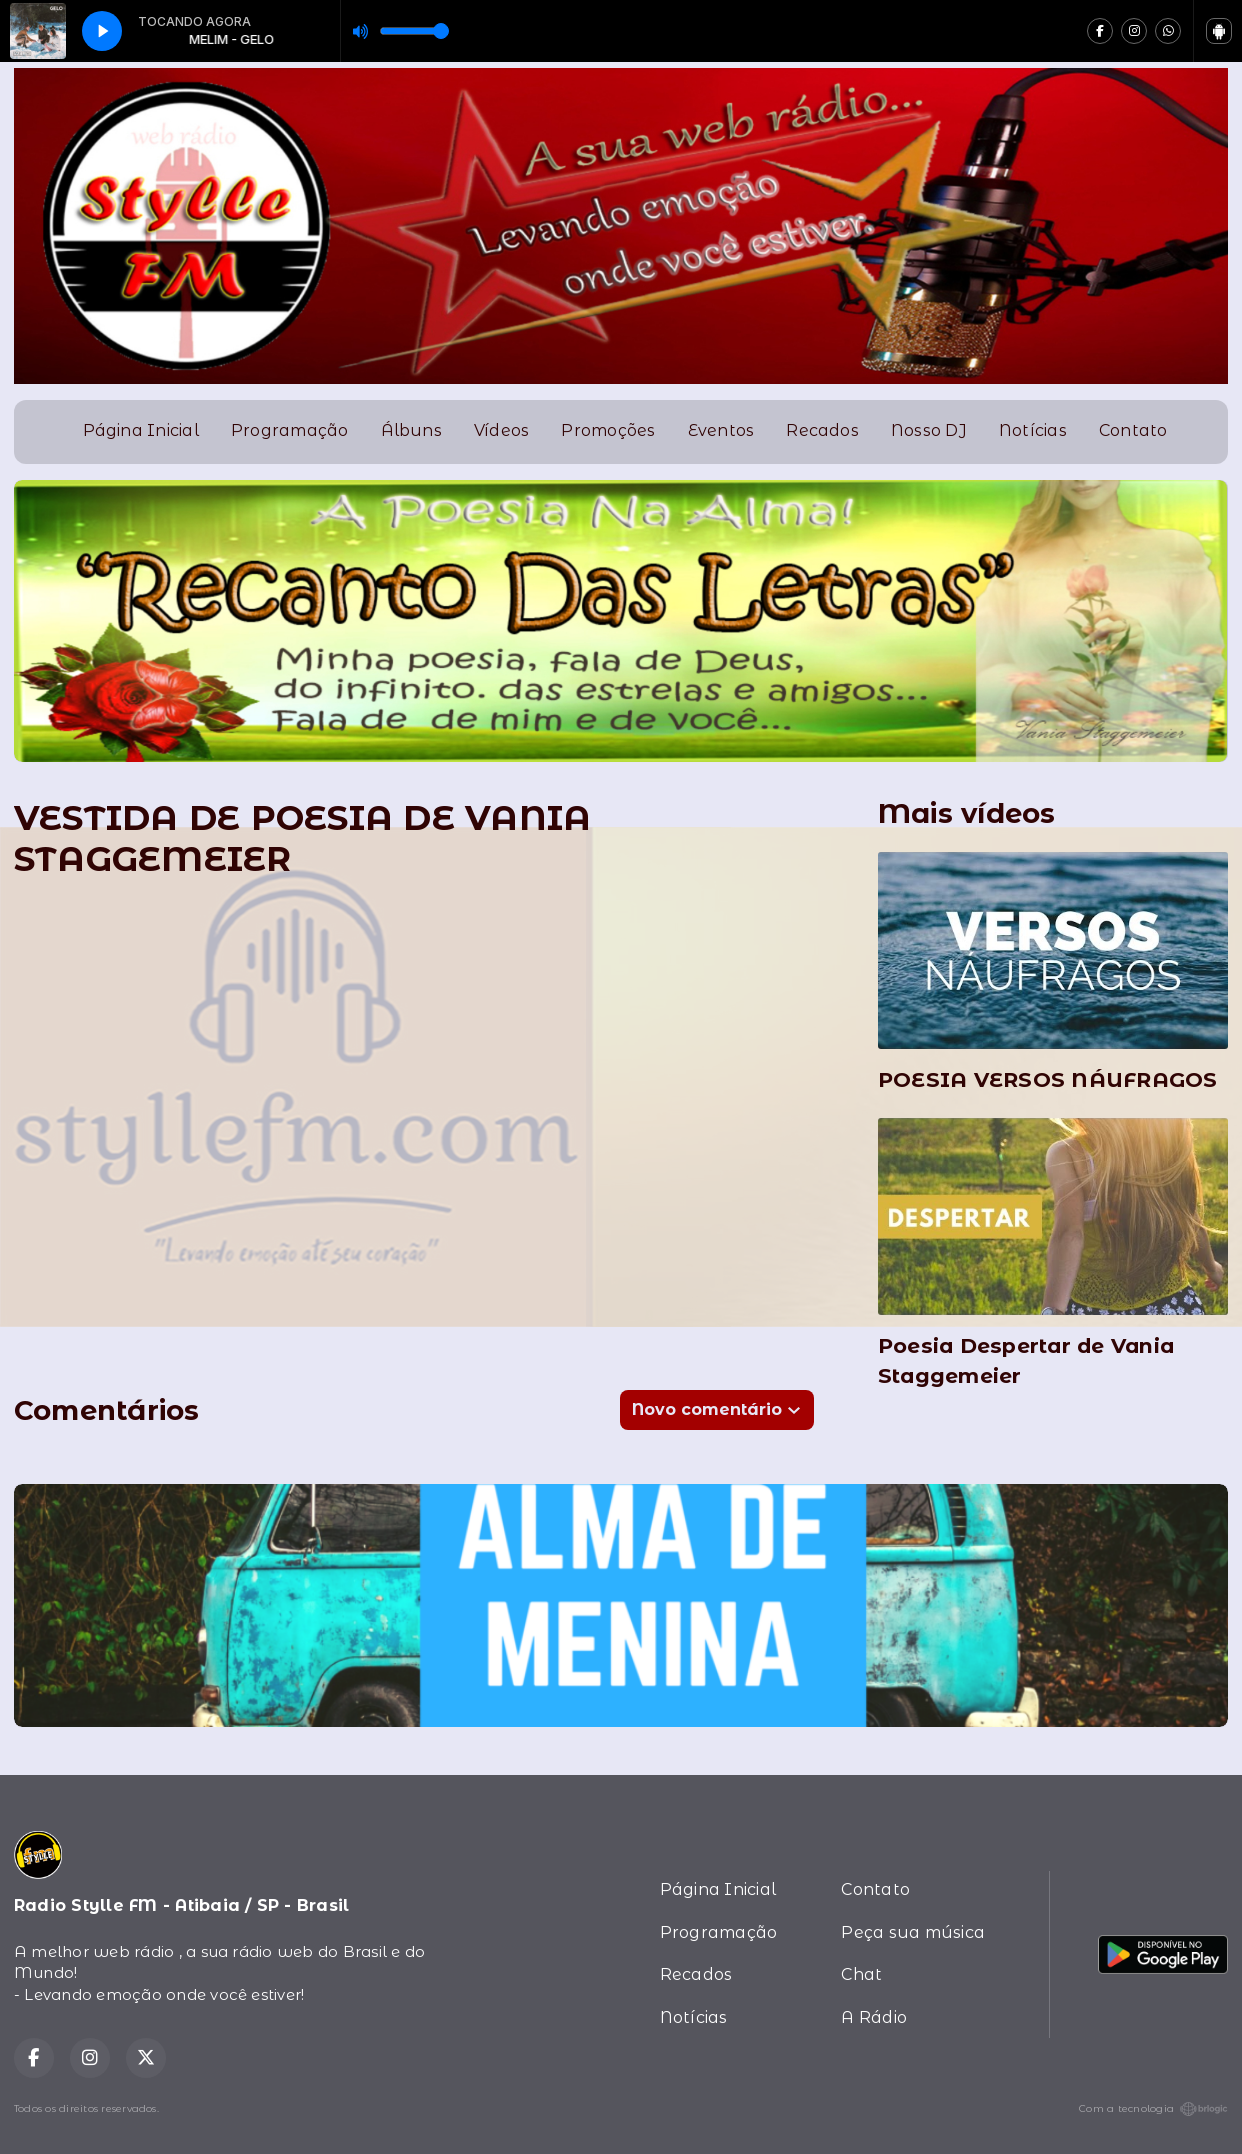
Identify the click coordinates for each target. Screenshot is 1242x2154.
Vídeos (501, 430)
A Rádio (874, 2017)
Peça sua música (913, 1932)
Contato (1133, 430)
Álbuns (411, 430)
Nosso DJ (929, 430)
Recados (822, 430)
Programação (290, 430)
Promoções (608, 430)
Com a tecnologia (1153, 2109)
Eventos (721, 430)
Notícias (1033, 430)
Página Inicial (141, 430)
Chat (861, 1974)
